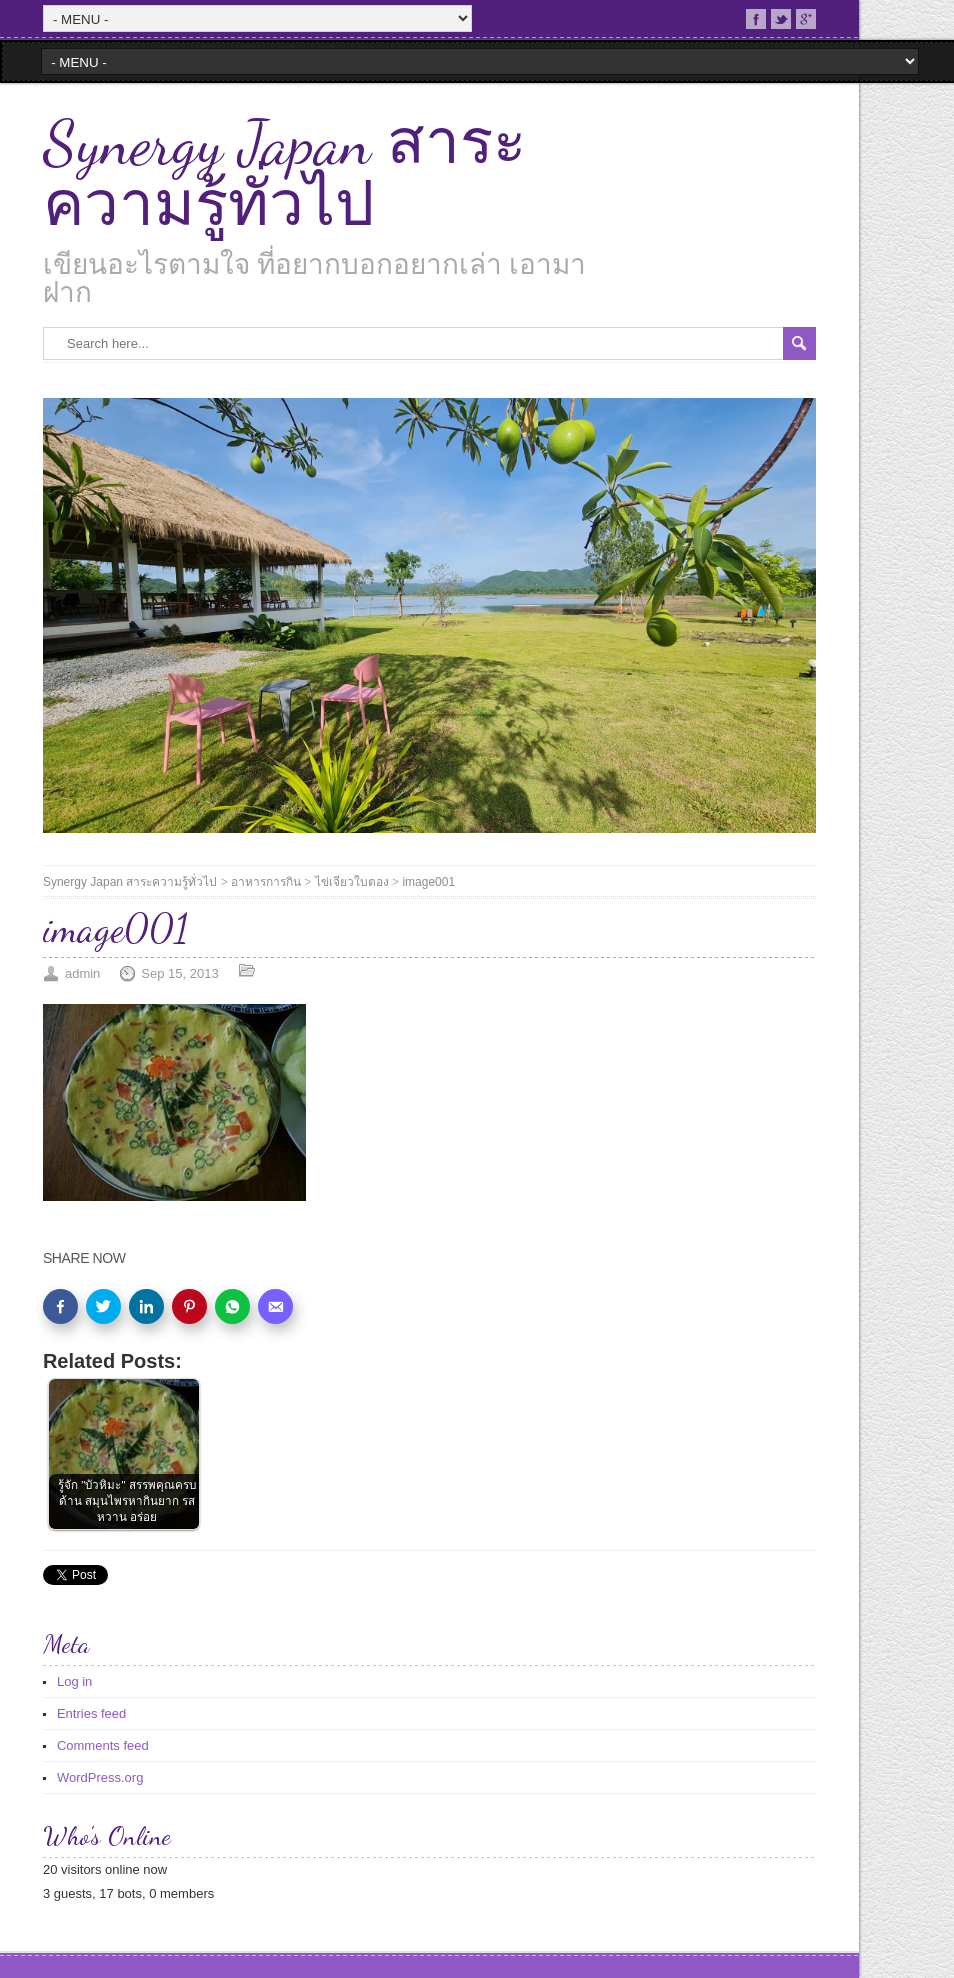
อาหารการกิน (266, 882)
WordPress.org (100, 1777)
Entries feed (91, 1713)
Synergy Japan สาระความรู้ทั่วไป (284, 174)
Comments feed (103, 1745)
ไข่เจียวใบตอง (352, 882)
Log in (74, 1681)
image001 (428, 882)
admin (82, 973)
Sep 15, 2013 (179, 973)
